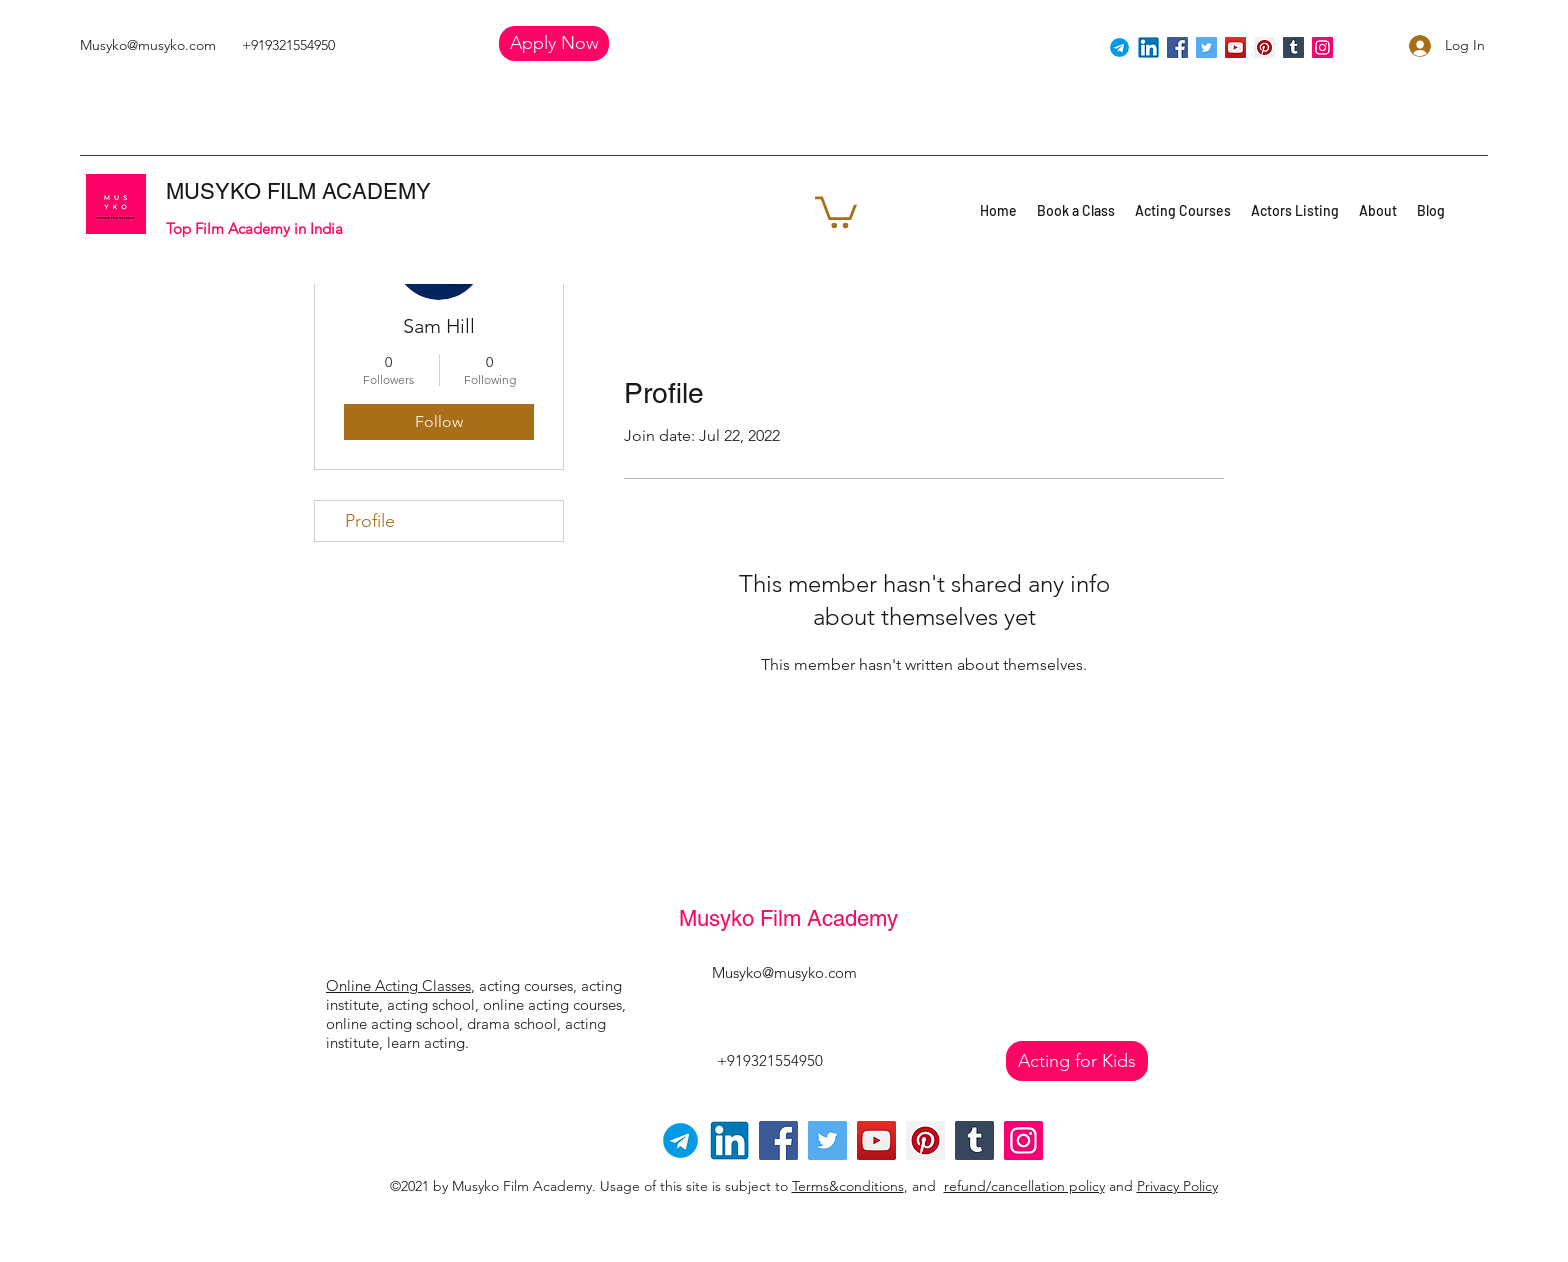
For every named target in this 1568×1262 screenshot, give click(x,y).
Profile (370, 521)
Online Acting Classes (398, 985)
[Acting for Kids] (1077, 1061)
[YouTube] (1235, 47)
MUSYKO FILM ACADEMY (298, 191)
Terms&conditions (848, 1186)
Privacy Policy (1177, 1186)
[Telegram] (1119, 47)
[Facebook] (1177, 47)
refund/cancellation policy (1024, 1186)
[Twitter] (1206, 47)
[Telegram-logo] (680, 1140)
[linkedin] (1148, 47)
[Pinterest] (1264, 47)
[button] (554, 43)
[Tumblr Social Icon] (1293, 47)
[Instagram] (1322, 47)
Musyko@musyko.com (148, 45)
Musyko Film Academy (788, 918)
